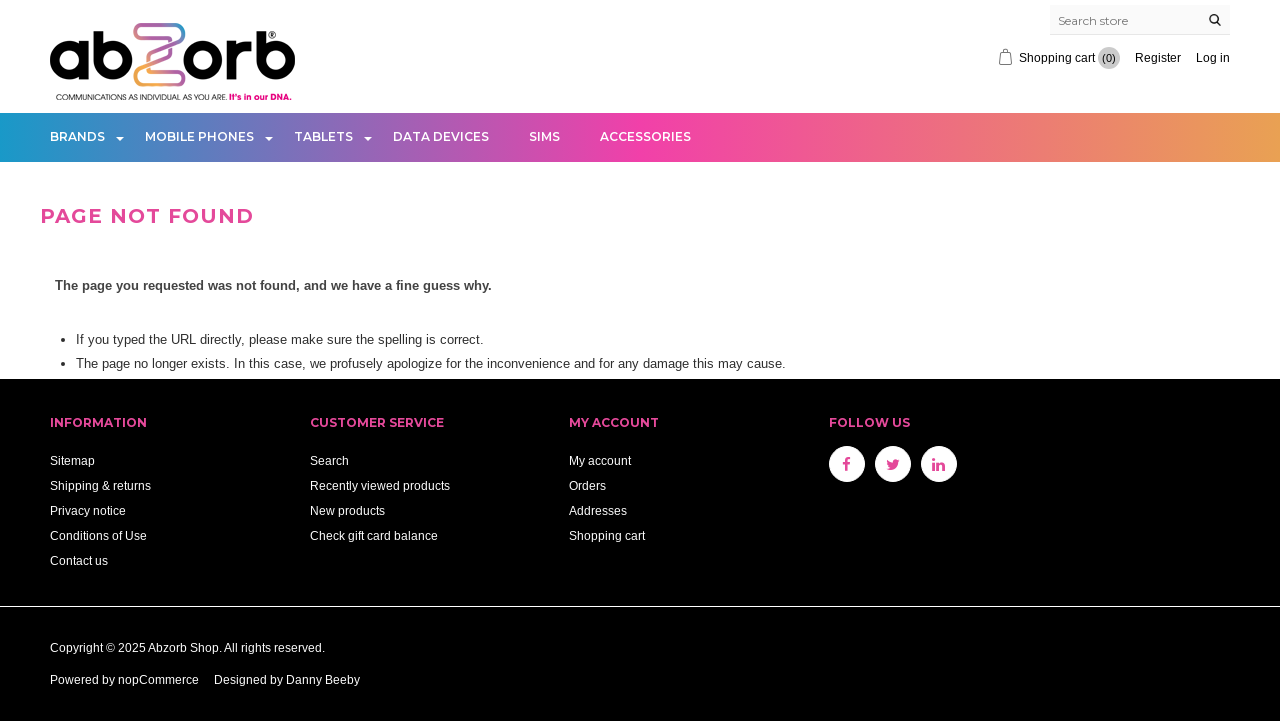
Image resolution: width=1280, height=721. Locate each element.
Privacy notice (88, 510)
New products (347, 510)
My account (600, 460)
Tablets (323, 136)
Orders (587, 485)
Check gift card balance (374, 535)
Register (1158, 57)
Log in (1213, 57)
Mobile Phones (199, 136)
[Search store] (1140, 20)
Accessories (645, 136)
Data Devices (441, 136)
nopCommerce (158, 679)
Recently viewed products (380, 485)
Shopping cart (607, 535)
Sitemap (72, 460)
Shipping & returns (100, 485)
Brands (77, 136)
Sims (544, 136)
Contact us (79, 560)
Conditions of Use (98, 535)
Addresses (598, 510)
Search (329, 460)
